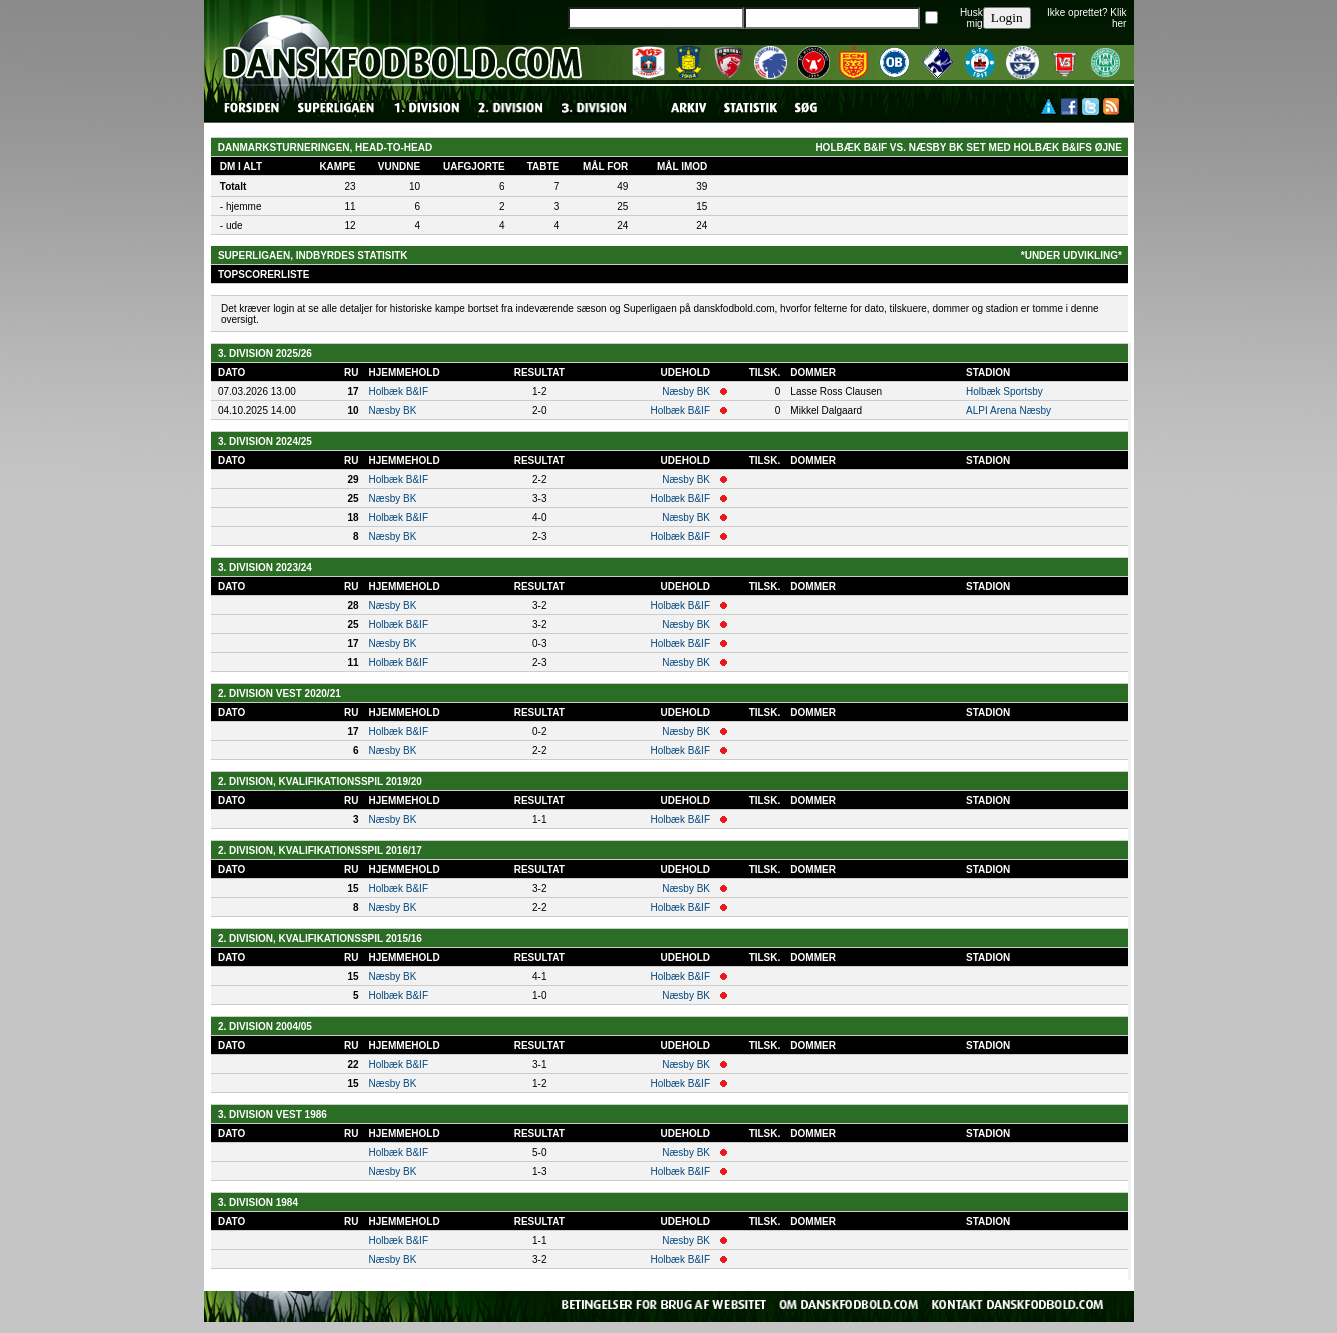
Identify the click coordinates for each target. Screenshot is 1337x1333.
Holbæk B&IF (398, 391)
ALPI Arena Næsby (1008, 410)
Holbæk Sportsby (1004, 391)
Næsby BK (686, 391)
